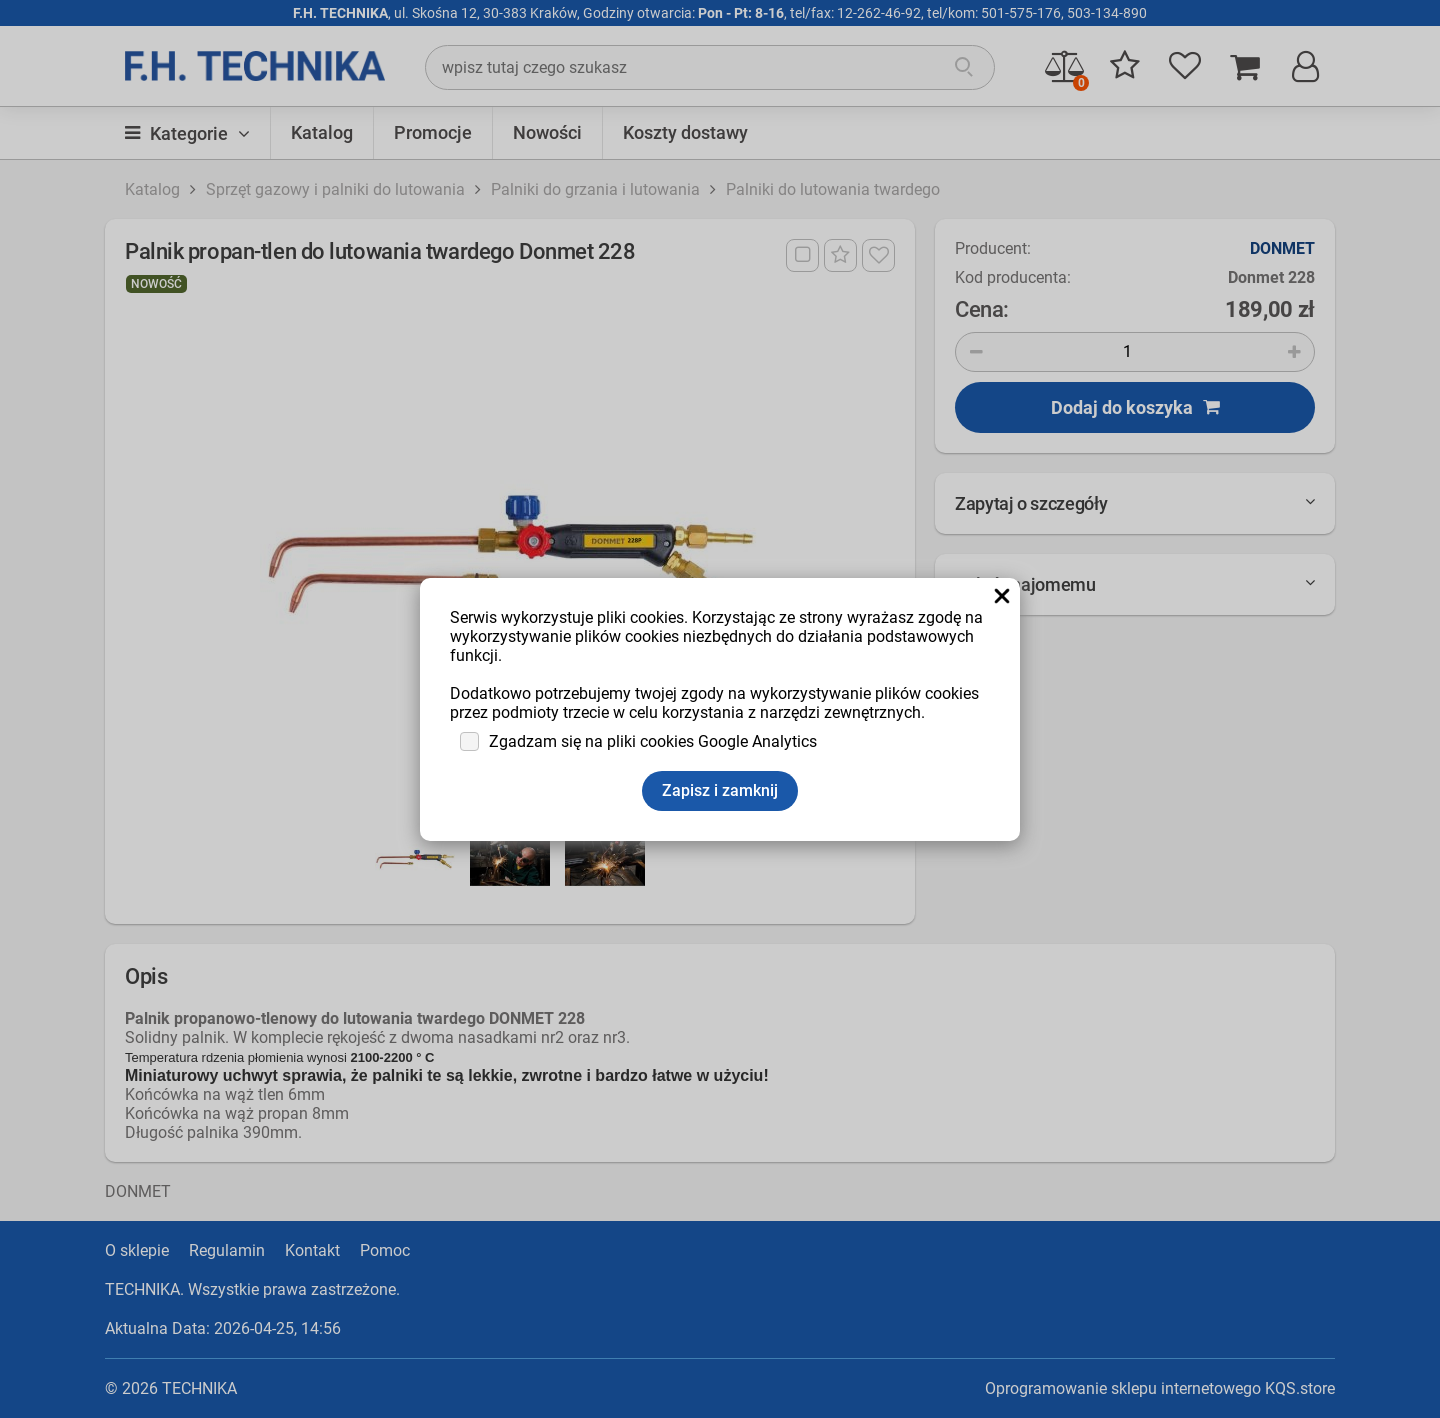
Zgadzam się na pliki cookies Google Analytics (653, 741)
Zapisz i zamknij (720, 790)
